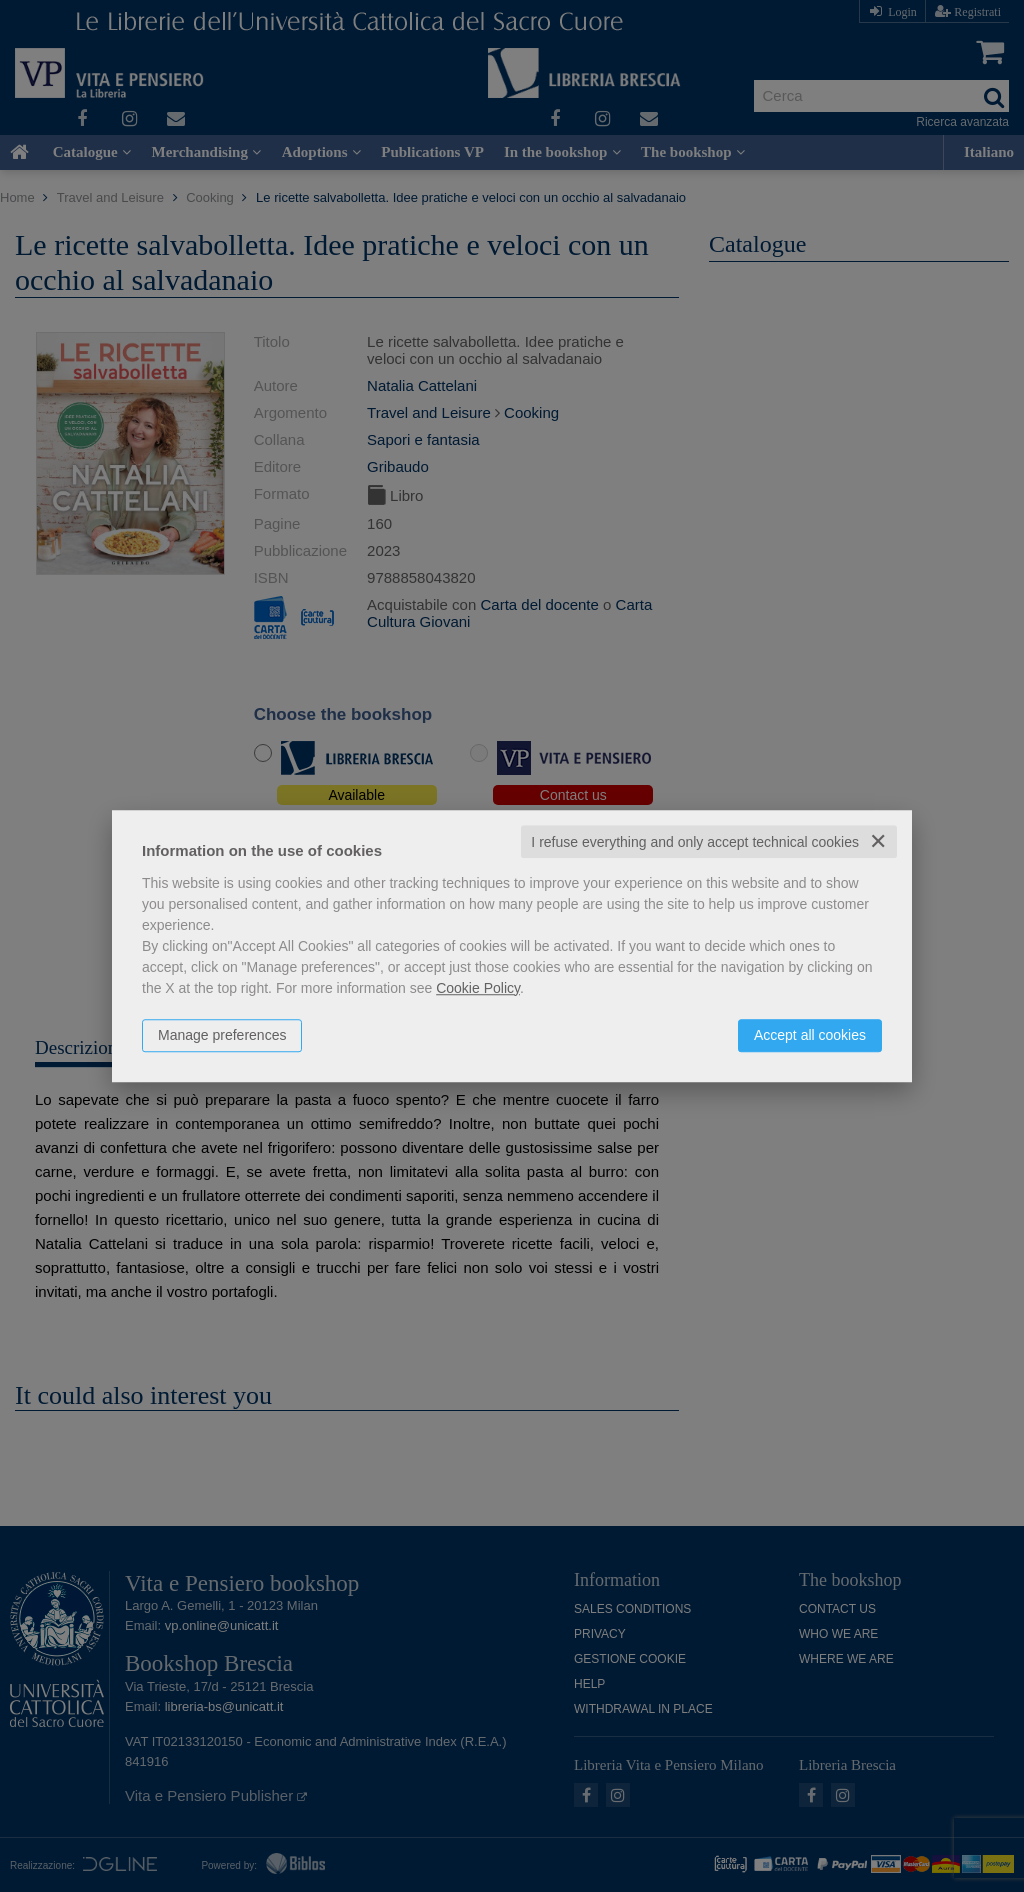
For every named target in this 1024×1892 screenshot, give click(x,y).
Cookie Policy (478, 988)
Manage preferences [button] (222, 1035)
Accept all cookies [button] (810, 1035)
